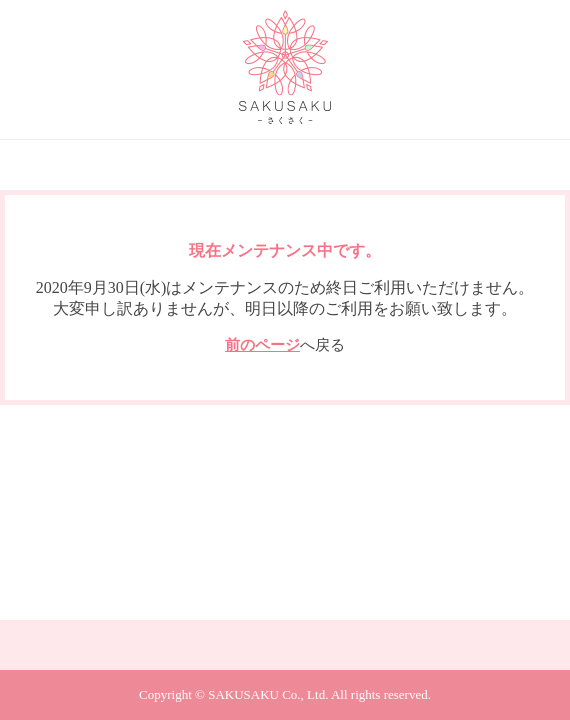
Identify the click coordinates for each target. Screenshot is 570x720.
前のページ (262, 345)
